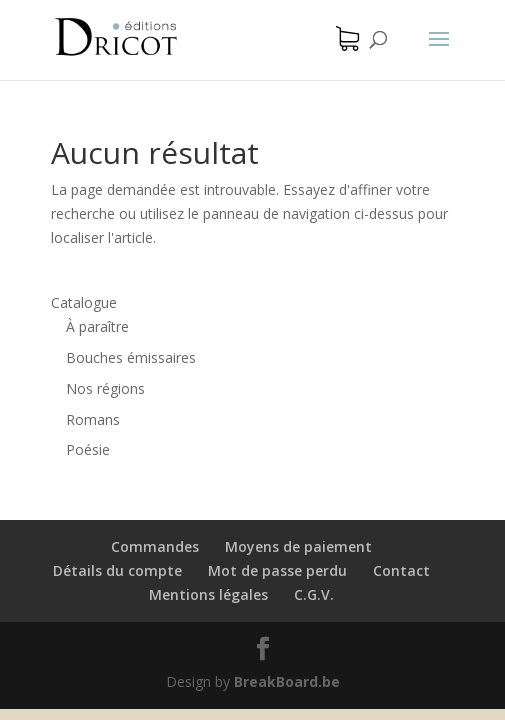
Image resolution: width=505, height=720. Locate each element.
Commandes (155, 546)
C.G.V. (314, 594)
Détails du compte (117, 570)
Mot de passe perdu (277, 570)
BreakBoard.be (287, 681)
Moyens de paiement (298, 546)
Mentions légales (208, 594)
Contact (401, 570)
